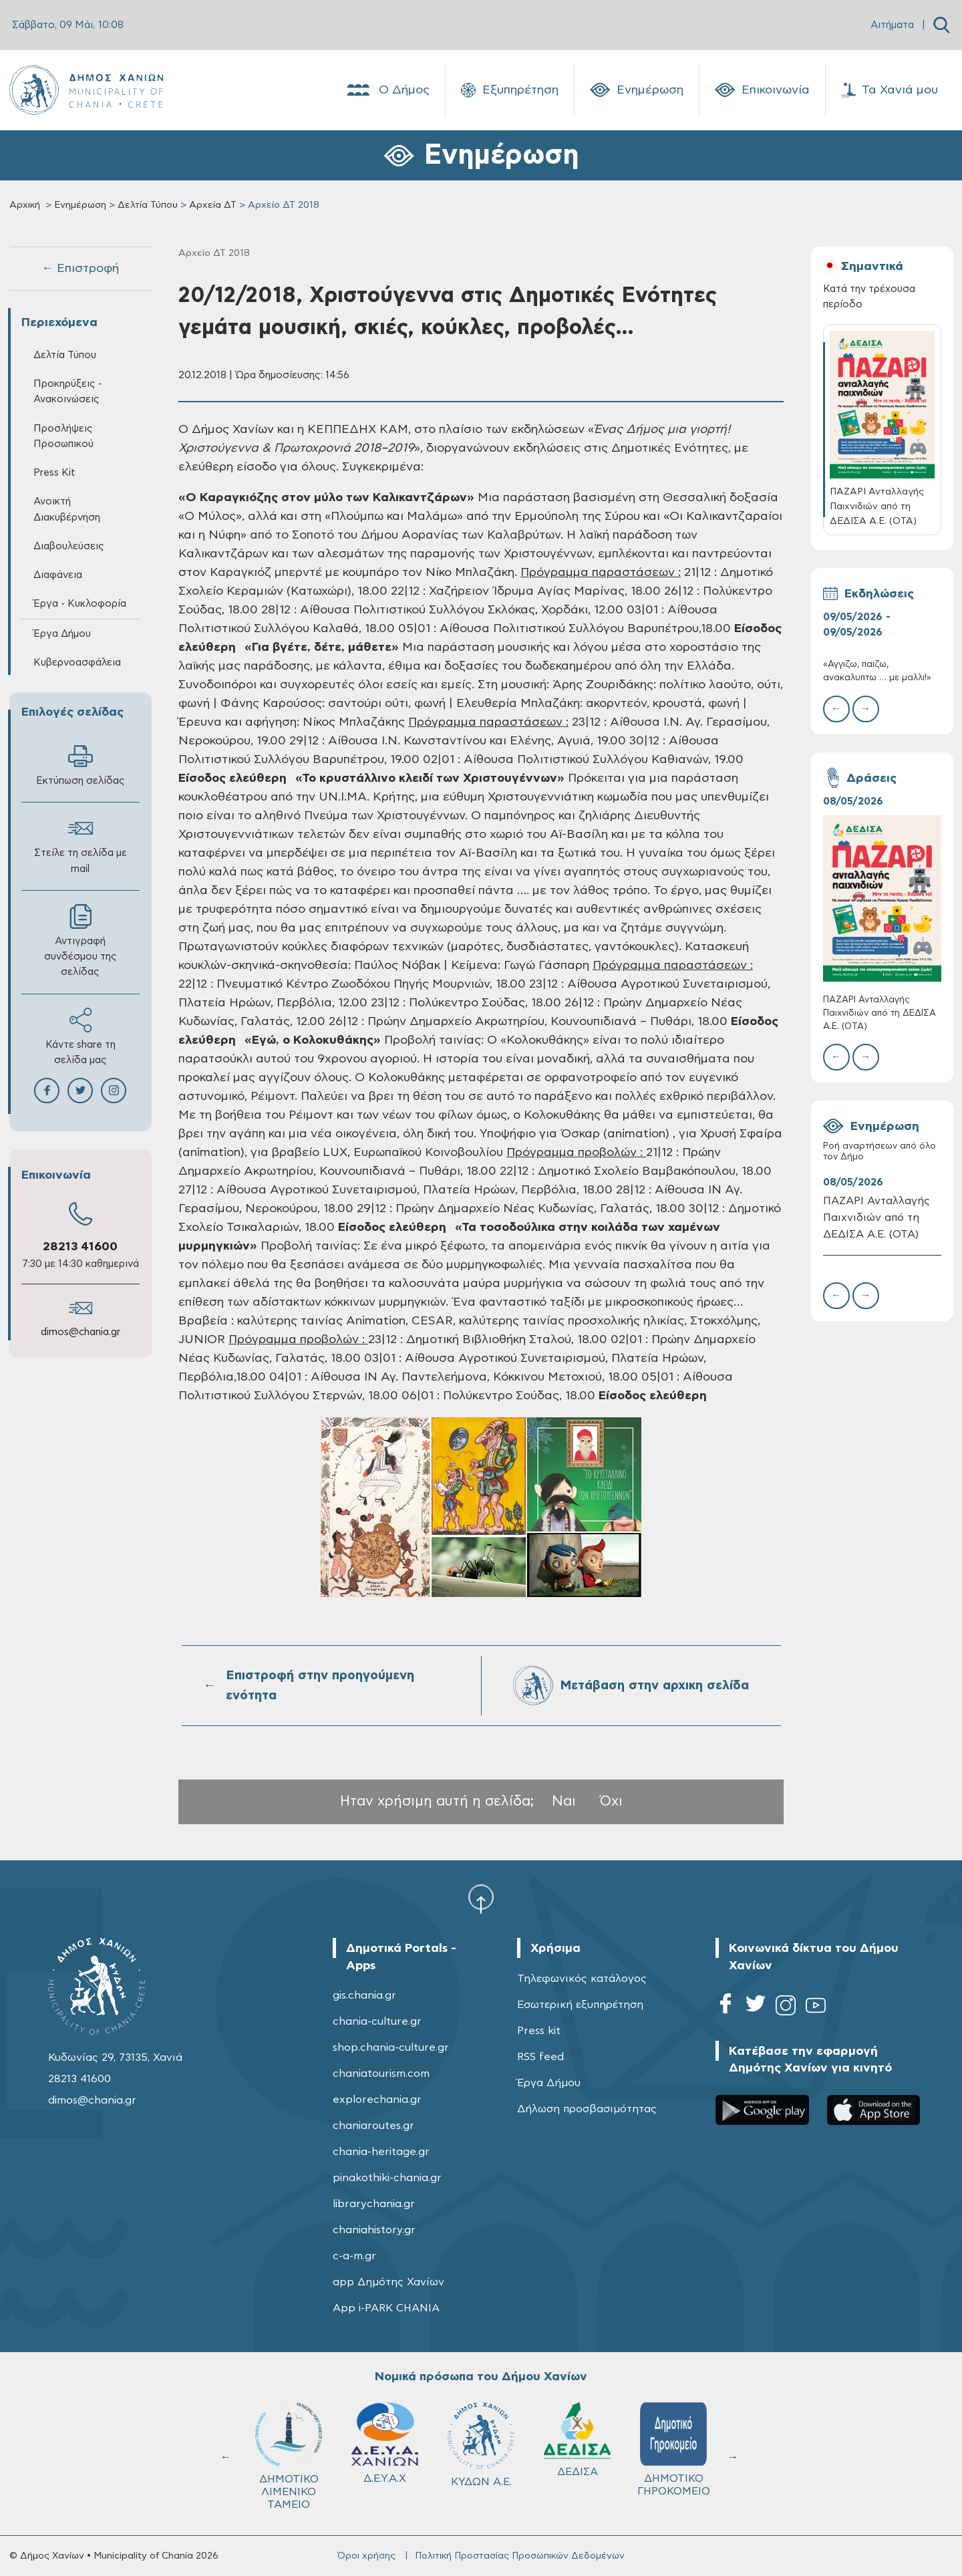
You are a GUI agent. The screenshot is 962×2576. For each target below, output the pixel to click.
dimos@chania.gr (80, 1332)
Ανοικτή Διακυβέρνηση (66, 509)
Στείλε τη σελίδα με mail (80, 844)
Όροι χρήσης (366, 2556)
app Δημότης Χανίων (388, 2282)
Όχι (611, 1801)
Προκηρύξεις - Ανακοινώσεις (67, 391)
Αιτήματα (892, 25)
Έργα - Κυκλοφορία (79, 604)
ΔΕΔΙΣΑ (577, 2439)
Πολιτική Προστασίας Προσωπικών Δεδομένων (520, 2556)
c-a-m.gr (354, 2256)
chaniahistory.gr (374, 2230)
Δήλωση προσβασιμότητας (587, 2109)
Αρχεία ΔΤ (212, 205)
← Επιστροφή (80, 269)
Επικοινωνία (762, 90)
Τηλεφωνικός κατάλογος (582, 1978)
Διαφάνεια (57, 575)
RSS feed (540, 2056)
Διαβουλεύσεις (68, 546)
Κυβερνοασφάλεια (77, 663)
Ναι (564, 1801)
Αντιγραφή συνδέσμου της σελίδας (80, 940)
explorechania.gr (377, 2099)
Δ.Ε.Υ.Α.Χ (384, 2443)
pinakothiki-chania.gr (387, 2177)
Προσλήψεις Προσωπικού (63, 436)
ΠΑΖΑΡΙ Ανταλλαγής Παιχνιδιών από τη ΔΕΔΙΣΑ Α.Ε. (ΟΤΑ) (879, 1013)
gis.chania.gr (364, 1995)
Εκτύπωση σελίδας (80, 765)
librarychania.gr (374, 2203)
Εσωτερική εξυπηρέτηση (580, 2004)
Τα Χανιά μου (889, 90)
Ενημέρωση (636, 90)
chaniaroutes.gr (373, 2125)
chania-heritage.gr (381, 2151)
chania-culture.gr (377, 2021)
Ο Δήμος (387, 90)
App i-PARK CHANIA (386, 2308)
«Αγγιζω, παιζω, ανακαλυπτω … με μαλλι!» (877, 671)
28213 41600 (80, 1247)
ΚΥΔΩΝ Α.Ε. (481, 2444)
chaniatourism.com (381, 2073)
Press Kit (54, 473)
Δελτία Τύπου (148, 205)
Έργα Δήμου (62, 634)
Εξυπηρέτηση (509, 90)
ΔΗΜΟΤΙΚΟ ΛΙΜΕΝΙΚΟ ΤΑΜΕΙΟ (288, 2456)
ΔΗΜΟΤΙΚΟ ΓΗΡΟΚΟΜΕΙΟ (673, 2449)
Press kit (538, 2030)
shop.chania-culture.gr (391, 2047)
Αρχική (24, 205)
